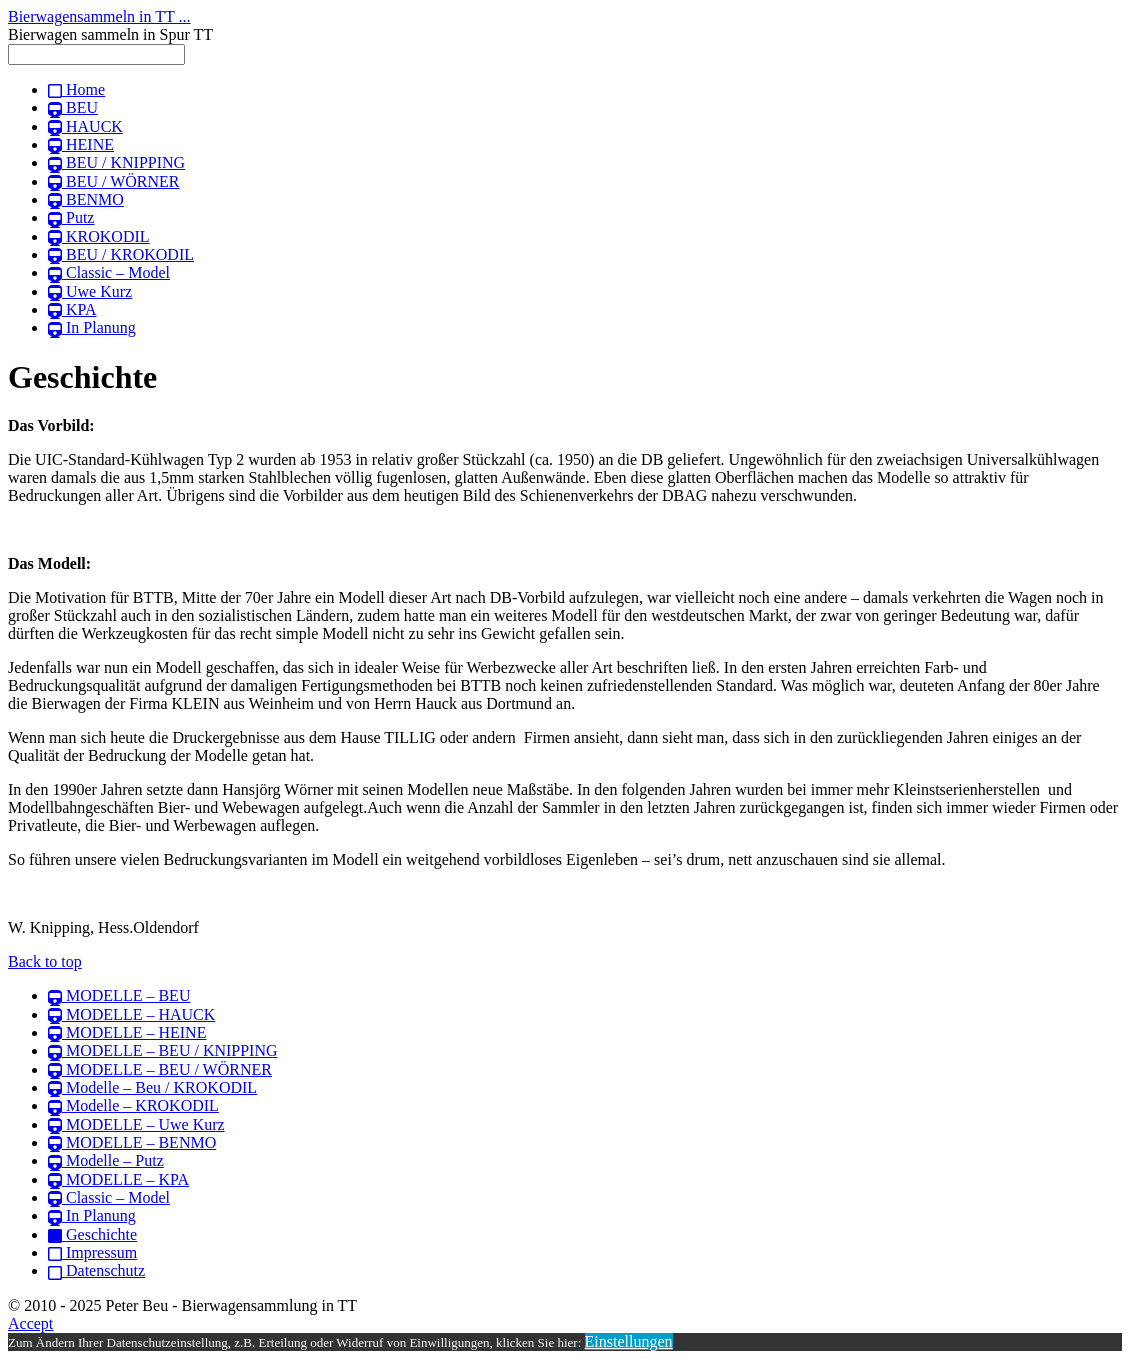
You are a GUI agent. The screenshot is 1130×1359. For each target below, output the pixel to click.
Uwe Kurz (90, 291)
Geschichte (92, 1234)
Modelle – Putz (106, 1160)
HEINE (81, 144)
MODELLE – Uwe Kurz (136, 1124)
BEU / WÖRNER (113, 181)
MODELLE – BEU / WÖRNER (160, 1069)
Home (76, 89)
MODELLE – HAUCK (131, 1014)
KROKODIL (99, 236)
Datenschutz (96, 1270)
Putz (71, 217)
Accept (30, 1323)
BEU (73, 107)
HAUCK (85, 126)
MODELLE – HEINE (127, 1032)
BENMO (86, 199)
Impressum (92, 1252)
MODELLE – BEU (119, 995)
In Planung (92, 327)
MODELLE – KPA (118, 1179)
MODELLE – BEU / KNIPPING (163, 1050)
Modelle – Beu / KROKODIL (152, 1087)
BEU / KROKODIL (121, 254)
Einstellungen (629, 1341)
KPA (72, 309)
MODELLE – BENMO (132, 1142)
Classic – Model (109, 272)
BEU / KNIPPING (116, 162)
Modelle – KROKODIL (133, 1105)
